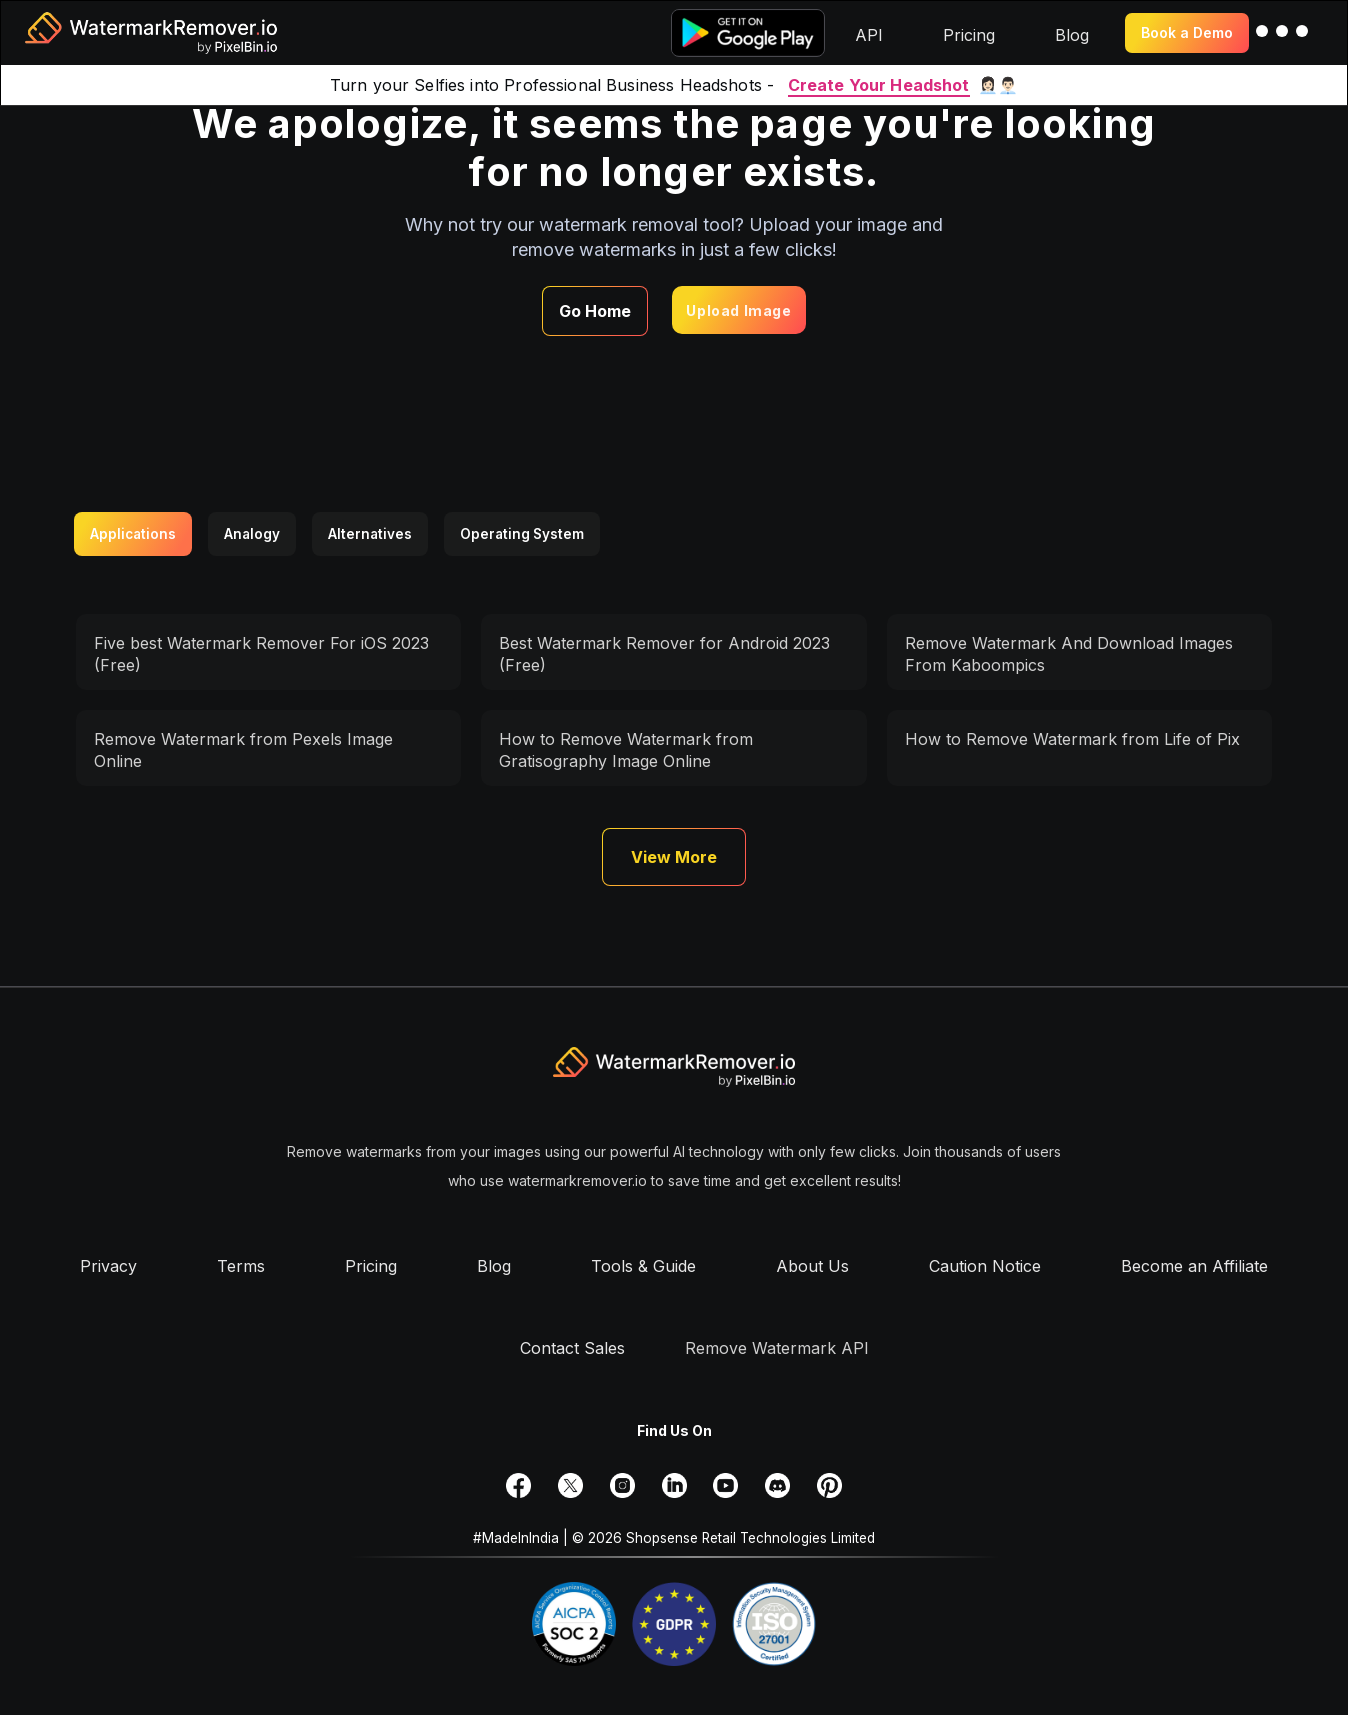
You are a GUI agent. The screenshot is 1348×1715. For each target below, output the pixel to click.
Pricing (371, 1266)
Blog (494, 1266)
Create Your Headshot (879, 85)
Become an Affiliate (1194, 1266)
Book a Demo (1187, 32)
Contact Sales (572, 1348)
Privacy (108, 1266)
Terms (241, 1266)
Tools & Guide (643, 1266)
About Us (812, 1266)
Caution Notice (985, 1266)
